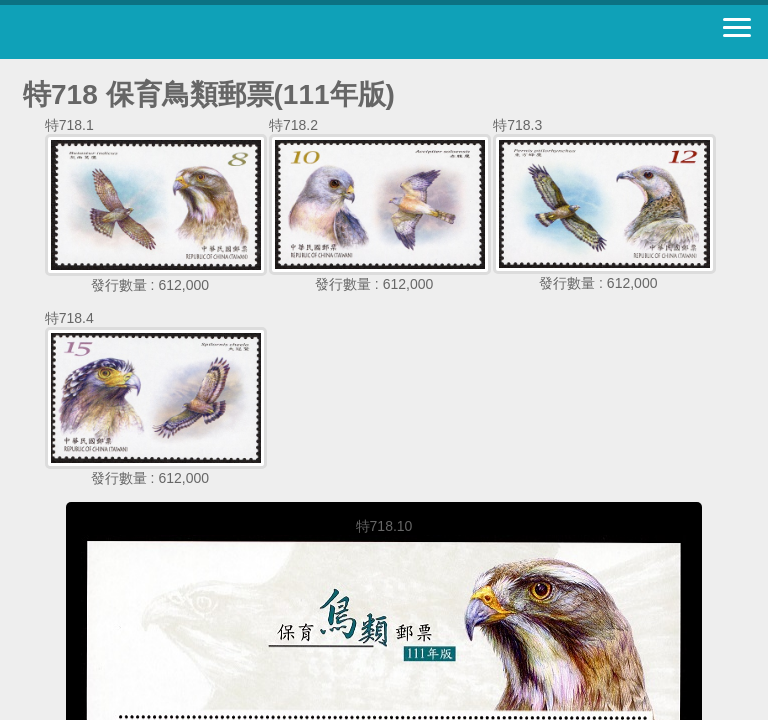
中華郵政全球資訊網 (125, 32)
